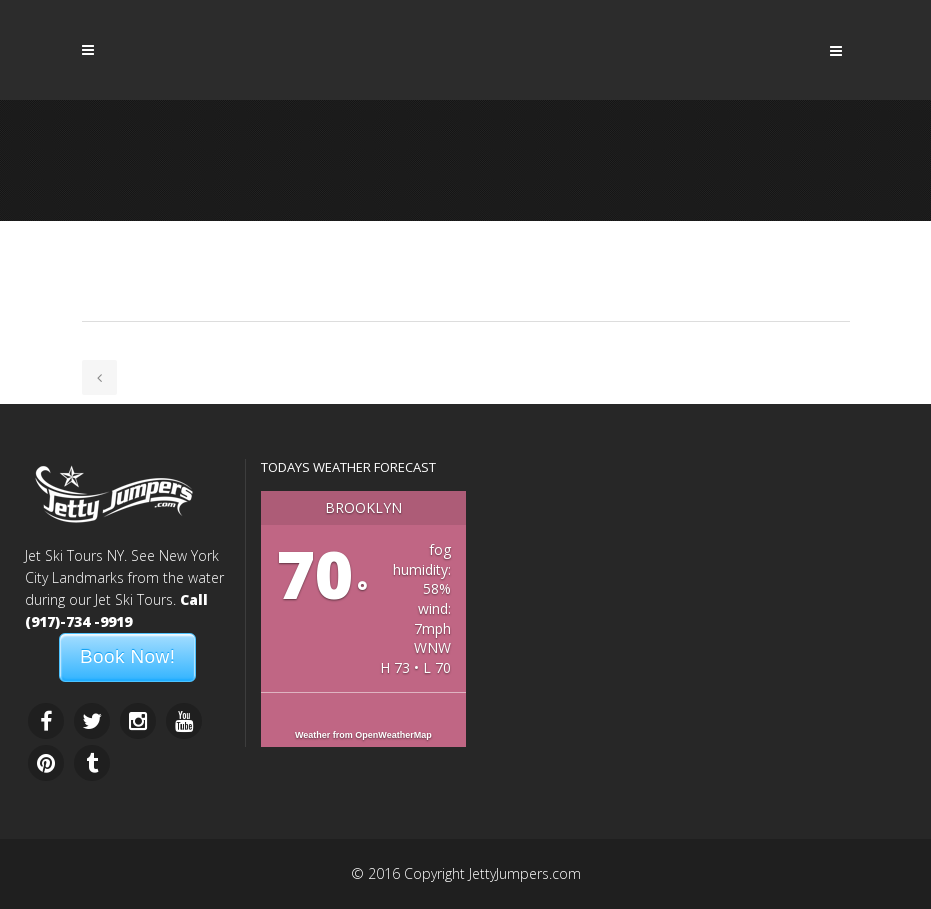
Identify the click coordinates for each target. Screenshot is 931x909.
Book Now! (127, 656)
